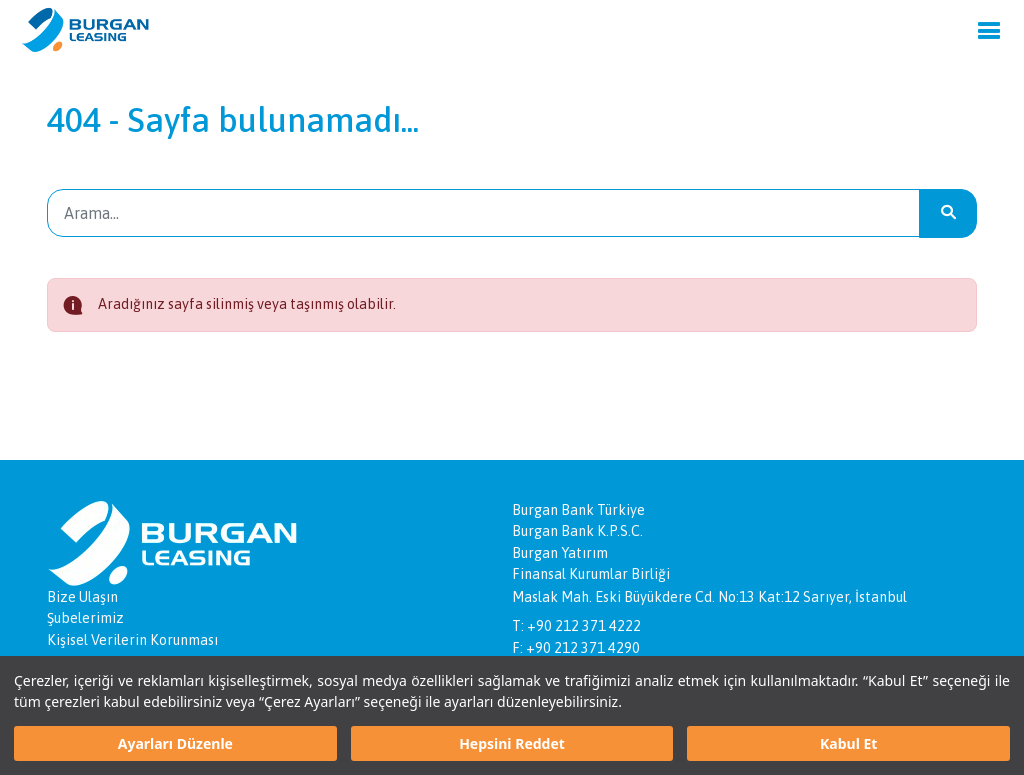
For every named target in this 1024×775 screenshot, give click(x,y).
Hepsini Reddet (512, 743)
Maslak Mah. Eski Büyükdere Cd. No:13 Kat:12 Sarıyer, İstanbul (709, 597)
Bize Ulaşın (82, 597)
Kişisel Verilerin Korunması (132, 640)
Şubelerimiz (85, 618)
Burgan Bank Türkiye (578, 510)
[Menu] (989, 30)
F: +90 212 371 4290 (576, 648)
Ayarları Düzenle (175, 743)
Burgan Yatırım (560, 553)
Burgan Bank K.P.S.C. (577, 531)
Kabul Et (848, 743)
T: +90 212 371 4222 (576, 626)
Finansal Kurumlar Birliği (591, 574)
